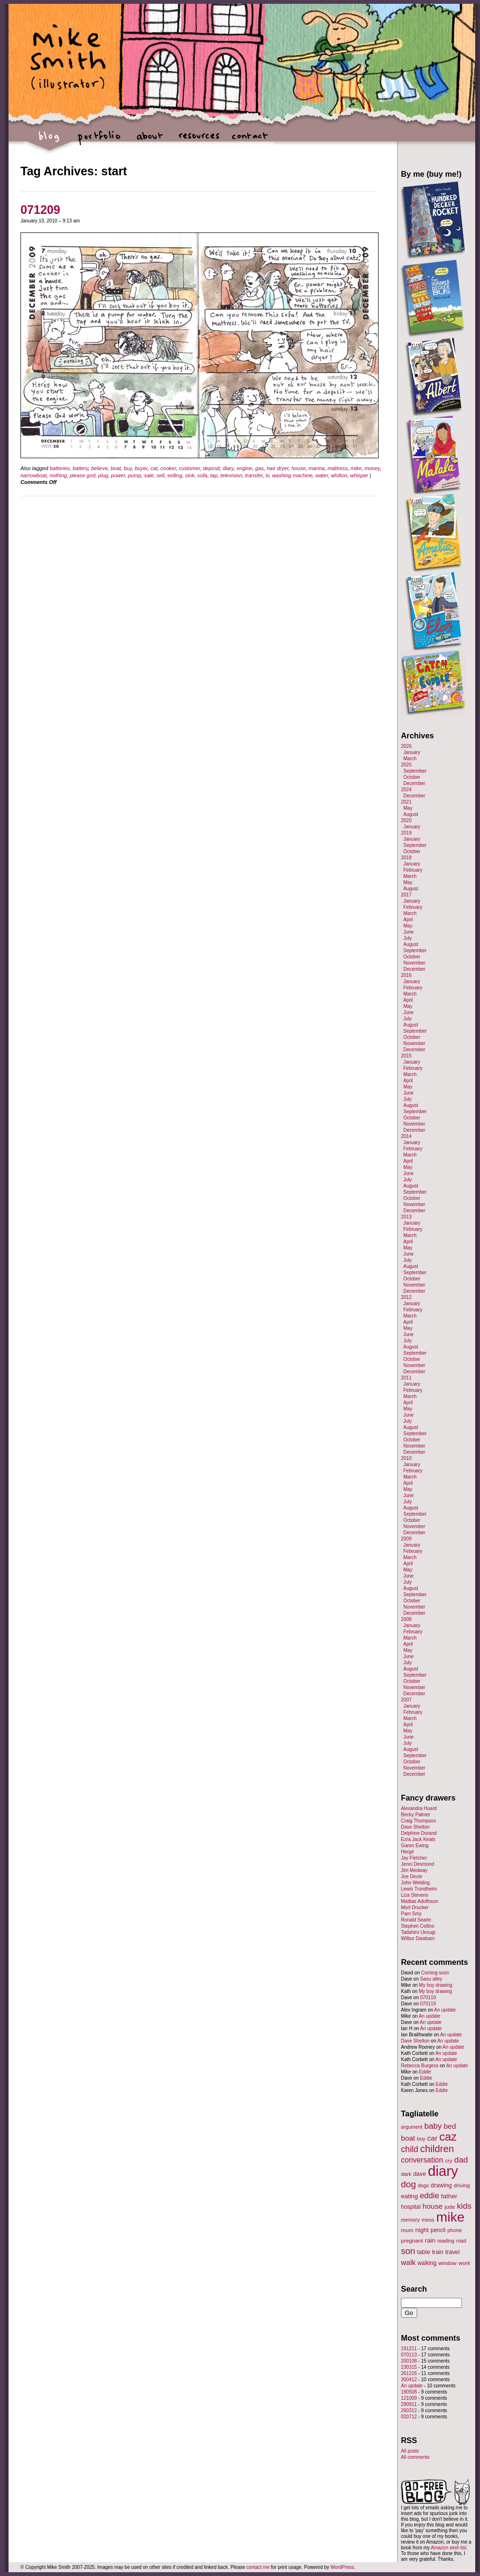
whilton (339, 475)
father (449, 2196)
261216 (409, 2373)
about (149, 140)
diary (228, 468)
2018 (406, 857)
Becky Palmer (415, 1814)
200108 (409, 2361)
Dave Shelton (415, 1827)
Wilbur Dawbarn (418, 1938)
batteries (60, 468)
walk (408, 2262)
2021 (406, 802)
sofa (202, 475)
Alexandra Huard (419, 1808)
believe (99, 468)
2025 (406, 764)
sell (161, 475)
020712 (409, 2416)
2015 (406, 1055)
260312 (409, 2410)
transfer (254, 475)
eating (409, 2196)
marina (317, 468)
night (422, 2230)
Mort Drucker (415, 1907)
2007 (406, 1699)
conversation (422, 2160)
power (118, 475)
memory (410, 2220)
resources (199, 140)
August (410, 814)
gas (259, 468)
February (412, 870)
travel (452, 2252)
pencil (437, 2230)
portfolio (99, 140)
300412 (409, 2379)
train (437, 2252)
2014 (406, 1136)
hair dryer (278, 468)
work (464, 2263)
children (437, 2148)
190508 (409, 2392)
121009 (409, 2398)
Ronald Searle (416, 1919)
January (411, 752)
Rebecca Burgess (420, 2065)
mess (427, 2220)
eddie (430, 2195)
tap (213, 475)
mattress (338, 468)
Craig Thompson (418, 1820)
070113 (409, 2354)
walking (427, 2263)
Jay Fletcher (414, 1858)
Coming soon (435, 1972)
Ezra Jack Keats (418, 1839)
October (411, 777)
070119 (428, 1997)
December (414, 783)
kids (464, 2206)
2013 (406, 1216)
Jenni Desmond (417, 1864)
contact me (258, 2567)
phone (455, 2230)
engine (244, 468)
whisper (359, 475)
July (407, 938)
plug (103, 475)
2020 (406, 820)
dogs (423, 2185)
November (414, 963)
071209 (40, 209)
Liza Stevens (414, 1895)
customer (189, 468)
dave (419, 2174)
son (408, 2251)
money (372, 468)
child (409, 2149)
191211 (409, 2348)
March (410, 758)
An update (445, 2009)
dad (461, 2159)
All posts (410, 2451)
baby (433, 2126)
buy (128, 468)
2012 (406, 1297)
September (415, 771)
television (231, 475)
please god (82, 475)
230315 (409, 2367)
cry (448, 2160)
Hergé (407, 1851)
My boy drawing (435, 1985)
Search (414, 2288)
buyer (141, 468)
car (432, 2138)
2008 (406, 1619)
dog (408, 2184)
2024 (406, 789)
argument (411, 2127)
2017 (406, 894)
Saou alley (431, 1979)
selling (174, 475)
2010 (406, 1458)
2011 (406, 1377)
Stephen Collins (417, 1926)
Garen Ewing (415, 1845)
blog (49, 140)
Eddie (425, 2071)
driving (462, 2185)
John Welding (415, 1882)
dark (406, 2174)
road (461, 2241)
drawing (440, 2185)
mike (355, 468)
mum (407, 2230)
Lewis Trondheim (419, 1889)
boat (115, 468)
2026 (406, 746)
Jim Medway (414, 1870)
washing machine (292, 475)
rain (430, 2240)
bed (450, 2126)
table (423, 2252)
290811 (409, 2404)
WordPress (342, 2567)
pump (134, 475)
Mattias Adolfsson (419, 1901)
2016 (406, 975)
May (407, 808)
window (448, 2263)
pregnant (412, 2240)
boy (421, 2139)
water (322, 475)
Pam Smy (411, 1913)
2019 (406, 832)
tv (268, 475)
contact (249, 140)
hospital (410, 2207)
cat (154, 468)
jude (449, 2207)
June (408, 932)
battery (80, 468)
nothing (58, 475)
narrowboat (33, 475)
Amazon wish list (448, 2547)
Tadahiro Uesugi (418, 1932)
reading (445, 2241)
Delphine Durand (419, 1833)
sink (190, 475)
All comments (415, 2457)
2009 (406, 1538)
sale (148, 475)
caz (448, 2137)
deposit (211, 468)
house (298, 468)
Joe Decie (411, 1876)
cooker (168, 468)
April (408, 919)
